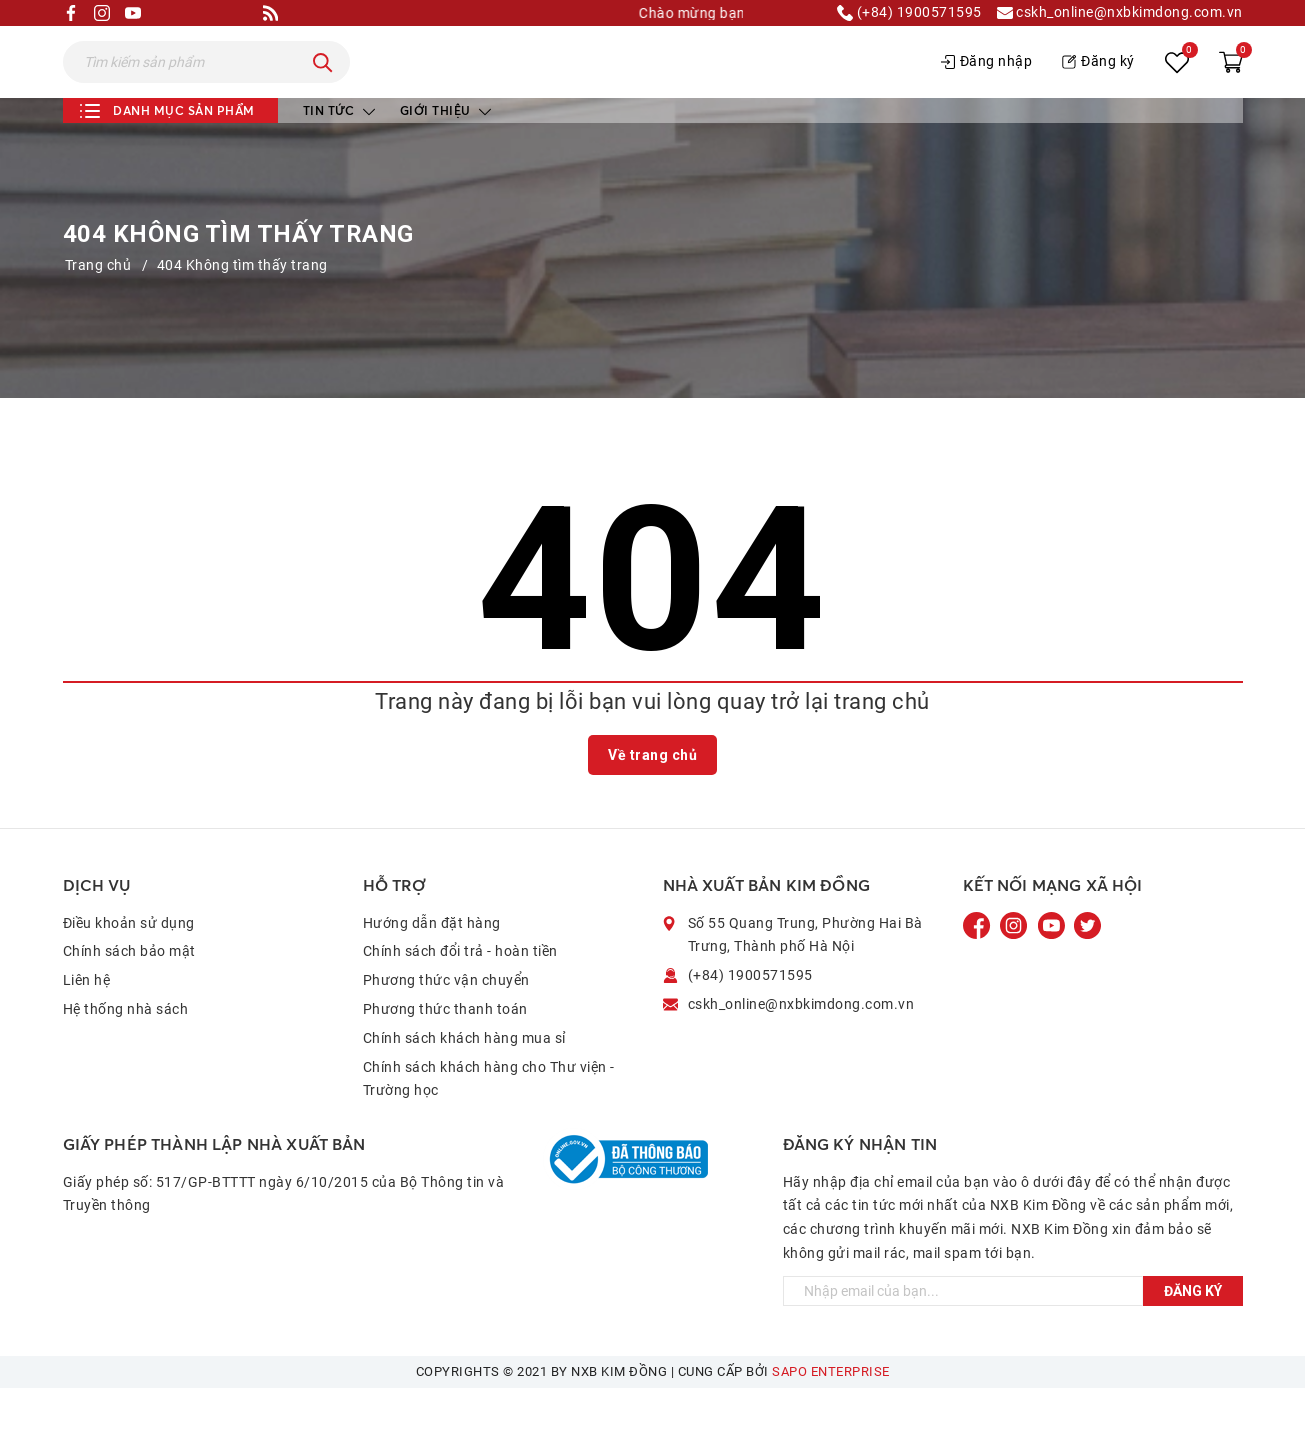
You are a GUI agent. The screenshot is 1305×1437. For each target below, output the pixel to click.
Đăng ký (1098, 86)
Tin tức (339, 159)
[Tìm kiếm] (323, 87)
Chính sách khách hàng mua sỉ (464, 1087)
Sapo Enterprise (831, 1420)
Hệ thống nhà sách (126, 1058)
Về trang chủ (652, 804)
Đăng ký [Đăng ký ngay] (1193, 1340)
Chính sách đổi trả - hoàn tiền (460, 1000)
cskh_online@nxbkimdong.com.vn (1120, 13)
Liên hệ (87, 1029)
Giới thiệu (446, 159)
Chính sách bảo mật (129, 1000)
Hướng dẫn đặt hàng (432, 972)
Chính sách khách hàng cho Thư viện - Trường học (489, 1128)
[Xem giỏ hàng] (1231, 87)
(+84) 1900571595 (909, 13)
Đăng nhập (987, 86)
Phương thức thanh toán (445, 1058)
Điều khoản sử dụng (129, 972)
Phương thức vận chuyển (446, 1029)
